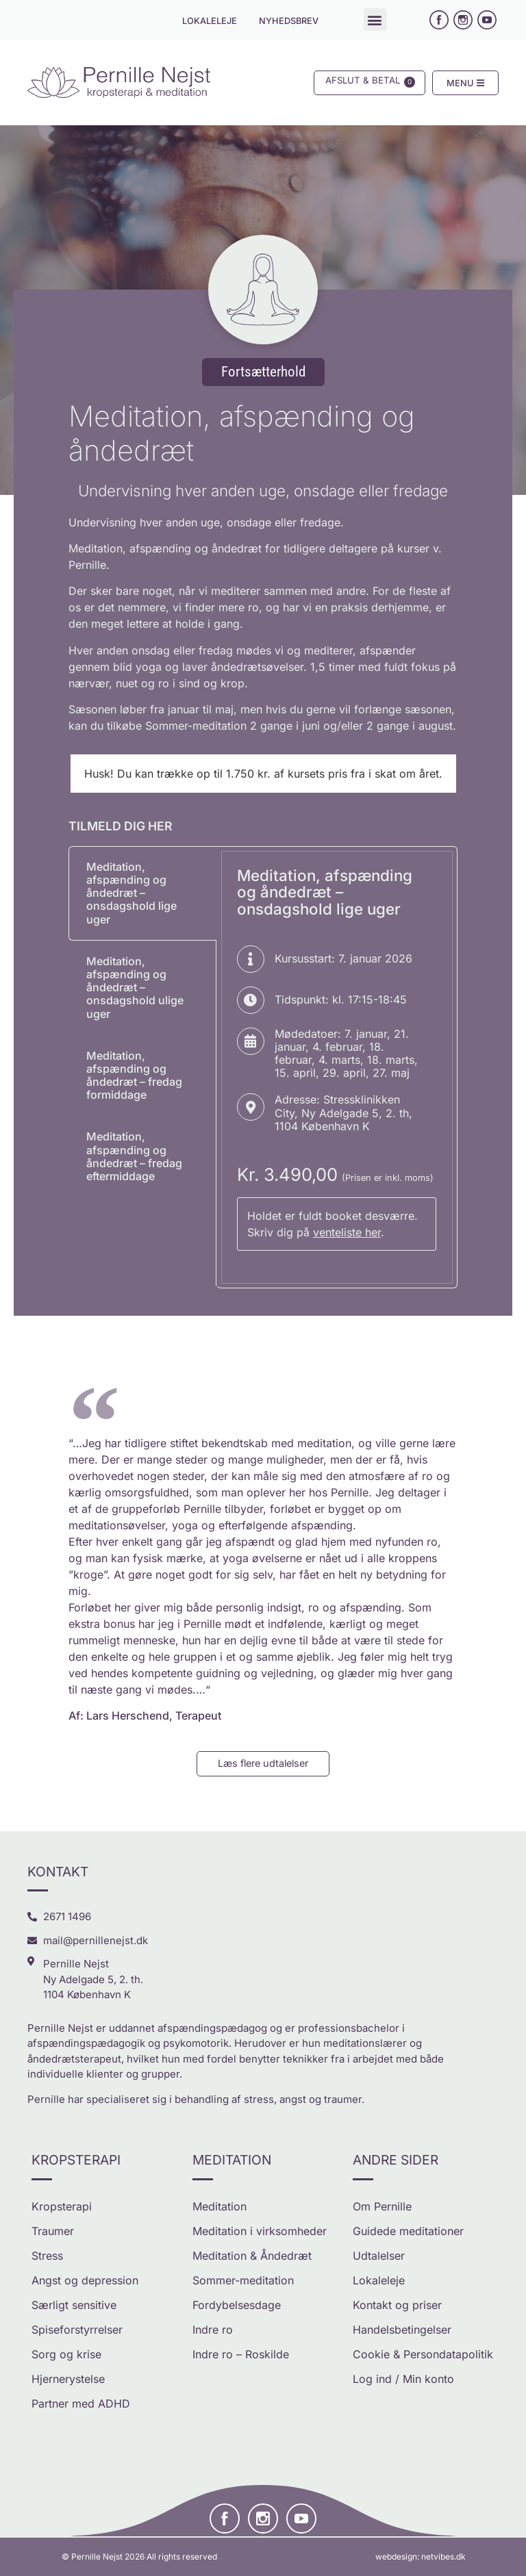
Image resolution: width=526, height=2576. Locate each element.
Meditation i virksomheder (259, 2231)
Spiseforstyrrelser (77, 2329)
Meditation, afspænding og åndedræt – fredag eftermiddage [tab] (134, 1156)
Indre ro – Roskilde (240, 2354)
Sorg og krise (66, 2354)
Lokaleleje (379, 2280)
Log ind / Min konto (403, 2379)
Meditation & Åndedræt (252, 2255)
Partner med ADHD (81, 2403)
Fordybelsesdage (236, 2305)
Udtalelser (379, 2255)
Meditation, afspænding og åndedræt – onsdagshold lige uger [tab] (131, 893)
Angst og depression (85, 2280)
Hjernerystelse (68, 2379)
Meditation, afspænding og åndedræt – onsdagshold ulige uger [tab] (135, 987)
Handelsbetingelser (402, 2329)
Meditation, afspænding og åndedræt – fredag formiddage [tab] (134, 1075)
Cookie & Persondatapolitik (423, 2354)
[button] (375, 19)
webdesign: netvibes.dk (420, 2556)
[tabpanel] (336, 1067)
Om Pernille (382, 2206)
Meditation (219, 2206)
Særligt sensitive (74, 2305)
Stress (47, 2255)
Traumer (53, 2231)
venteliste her (347, 1232)
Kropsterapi (62, 2206)
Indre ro (212, 2329)
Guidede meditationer (408, 2231)
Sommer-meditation (243, 2280)
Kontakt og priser (397, 2305)
